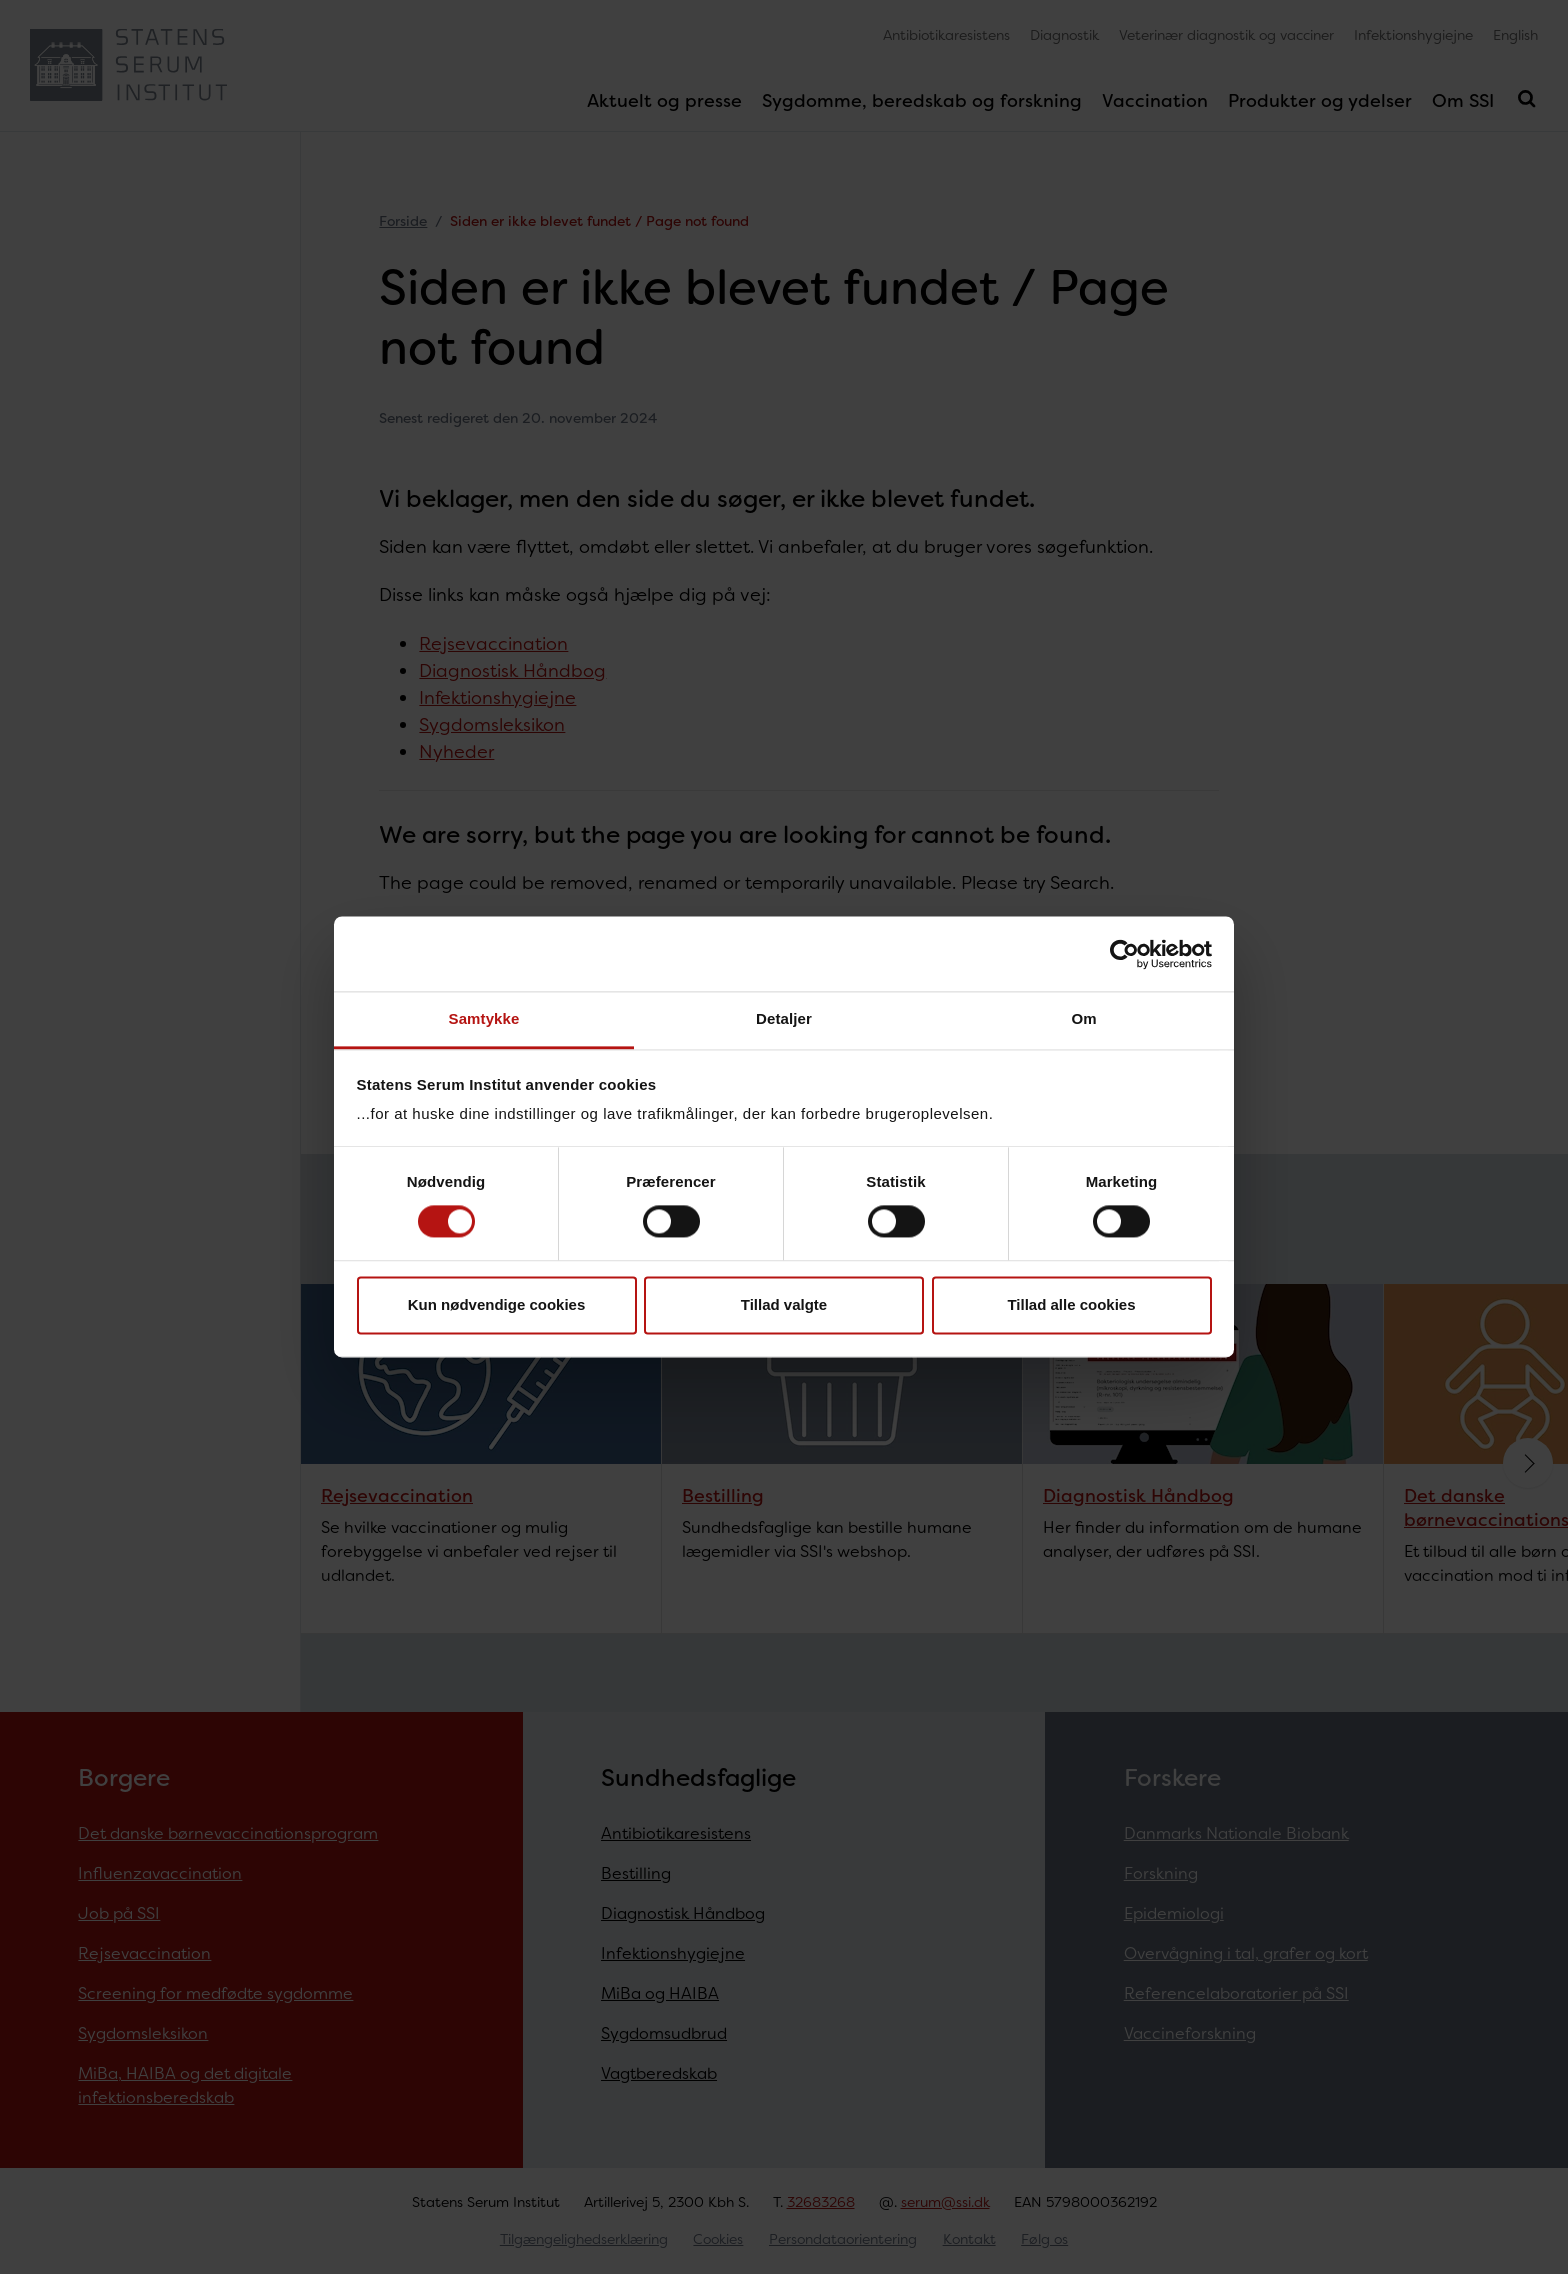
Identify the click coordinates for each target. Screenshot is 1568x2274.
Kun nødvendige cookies (497, 1304)
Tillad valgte (784, 1304)
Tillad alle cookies (1071, 1304)
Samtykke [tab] (484, 1018)
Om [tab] (1083, 1018)
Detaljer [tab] (784, 1018)
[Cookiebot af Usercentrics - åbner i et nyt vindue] (1124, 954)
